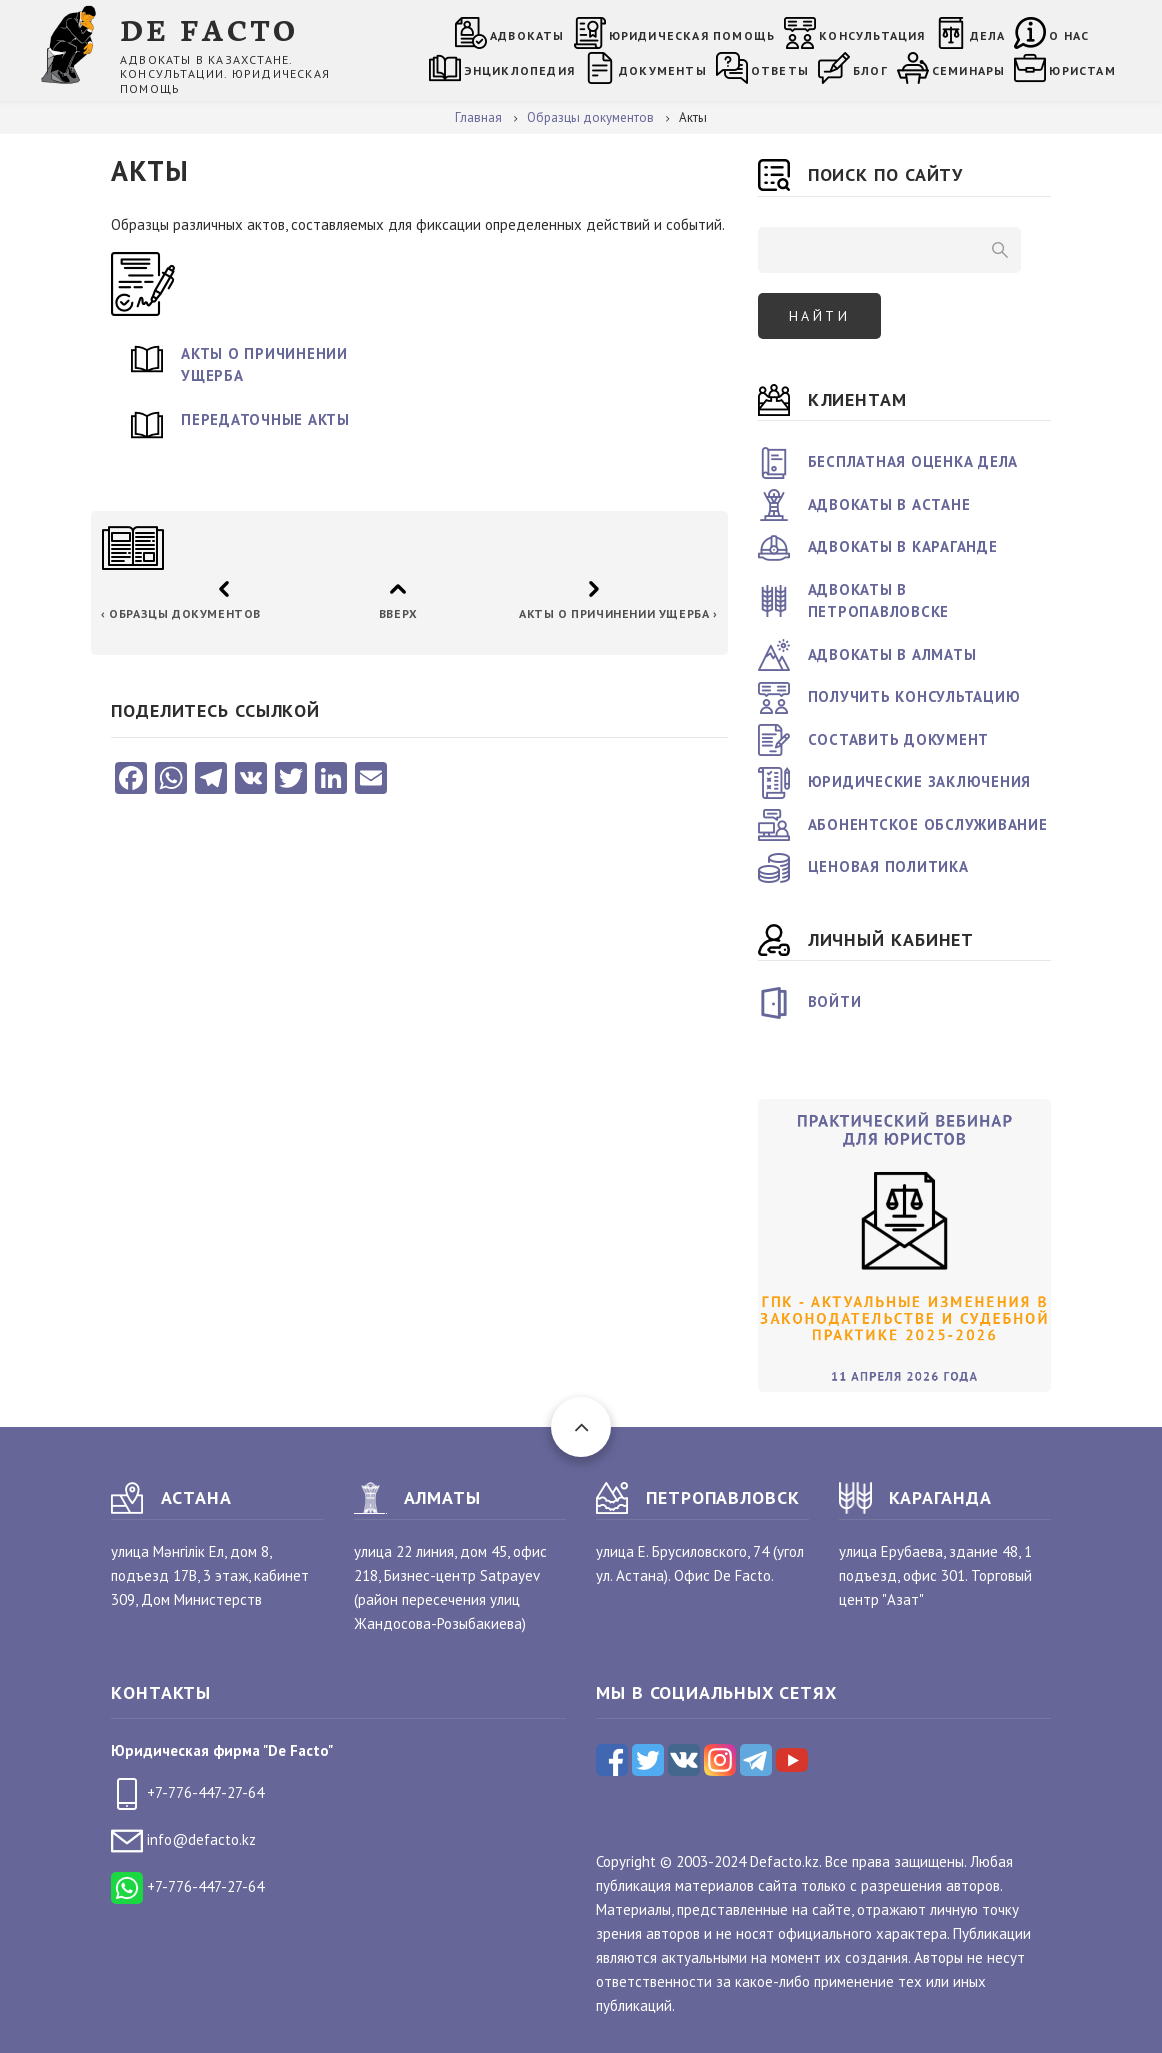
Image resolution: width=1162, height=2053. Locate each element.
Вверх (397, 613)
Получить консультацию (914, 696)
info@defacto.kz (183, 1839)
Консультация (872, 35)
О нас (1069, 35)
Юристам (1082, 70)
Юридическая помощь (692, 35)
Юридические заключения (920, 781)
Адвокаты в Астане (889, 504)
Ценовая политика (888, 866)
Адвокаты (527, 35)
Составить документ (899, 739)
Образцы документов (181, 613)
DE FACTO (209, 28)
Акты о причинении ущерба (264, 365)
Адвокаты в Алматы (892, 654)
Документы (663, 70)
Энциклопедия (519, 70)
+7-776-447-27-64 (187, 1792)
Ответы (780, 70)
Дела (988, 35)
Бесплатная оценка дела (913, 461)
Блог (870, 70)
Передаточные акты (265, 419)
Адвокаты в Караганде (903, 546)
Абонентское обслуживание (928, 824)
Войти (835, 1001)
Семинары (969, 70)
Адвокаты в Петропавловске (879, 601)
